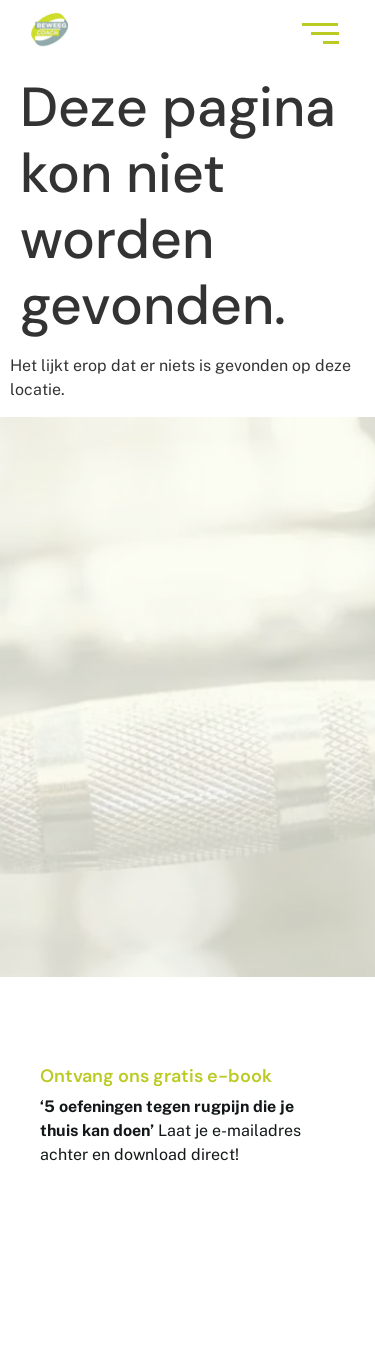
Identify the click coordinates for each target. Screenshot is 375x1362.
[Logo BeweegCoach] (49, 29)
